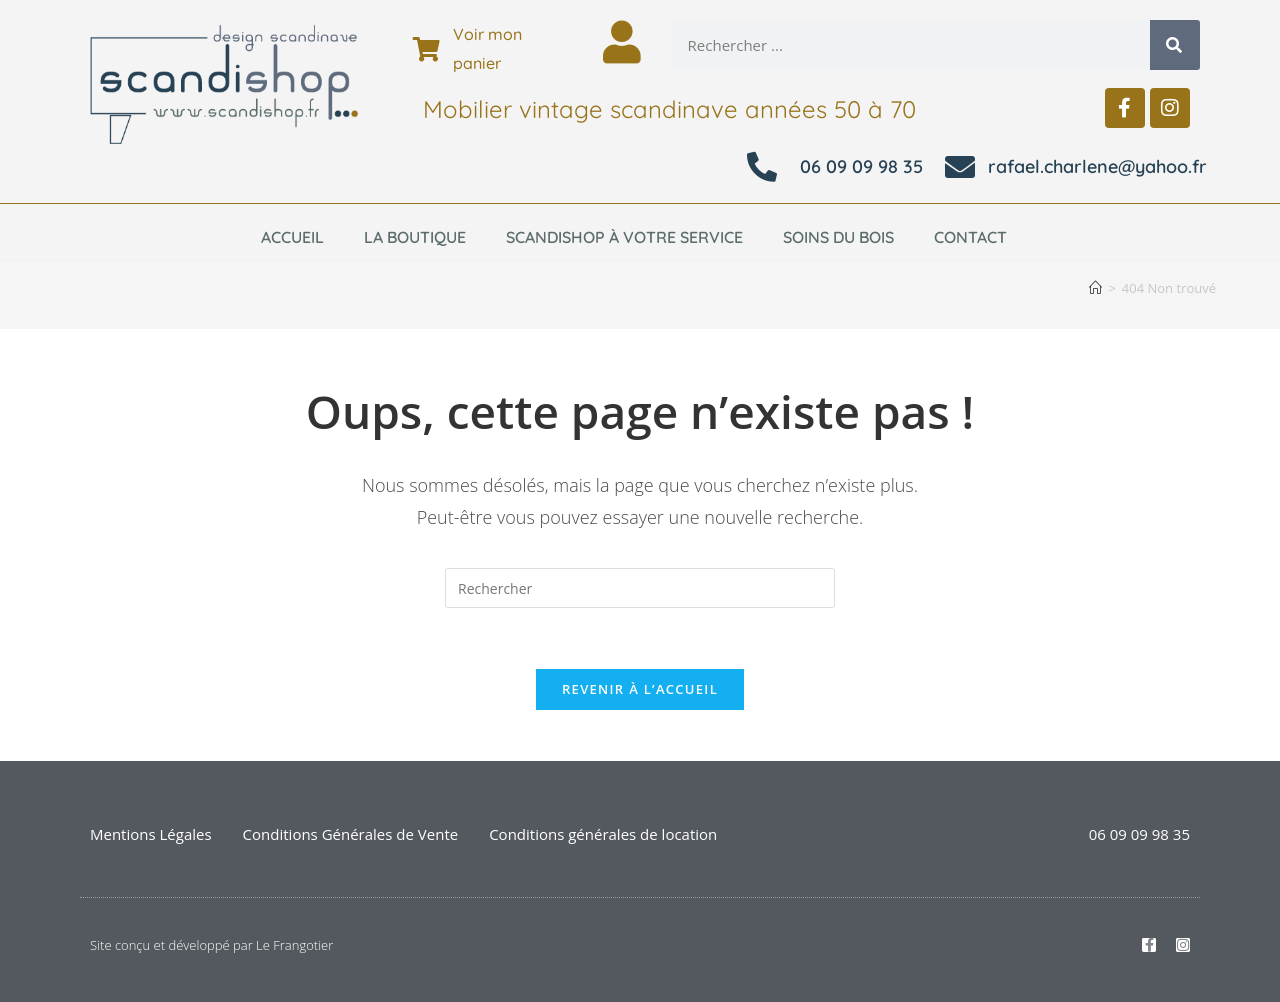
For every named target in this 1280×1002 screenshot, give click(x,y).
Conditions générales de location (603, 834)
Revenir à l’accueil (640, 689)
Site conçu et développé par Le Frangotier (211, 945)
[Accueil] (1095, 288)
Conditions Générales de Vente (351, 834)
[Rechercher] (1175, 45)
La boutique (415, 237)
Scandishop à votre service (624, 237)
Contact (970, 237)
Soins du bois (838, 237)
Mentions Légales (151, 834)
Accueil (292, 237)
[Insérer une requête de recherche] (640, 588)
